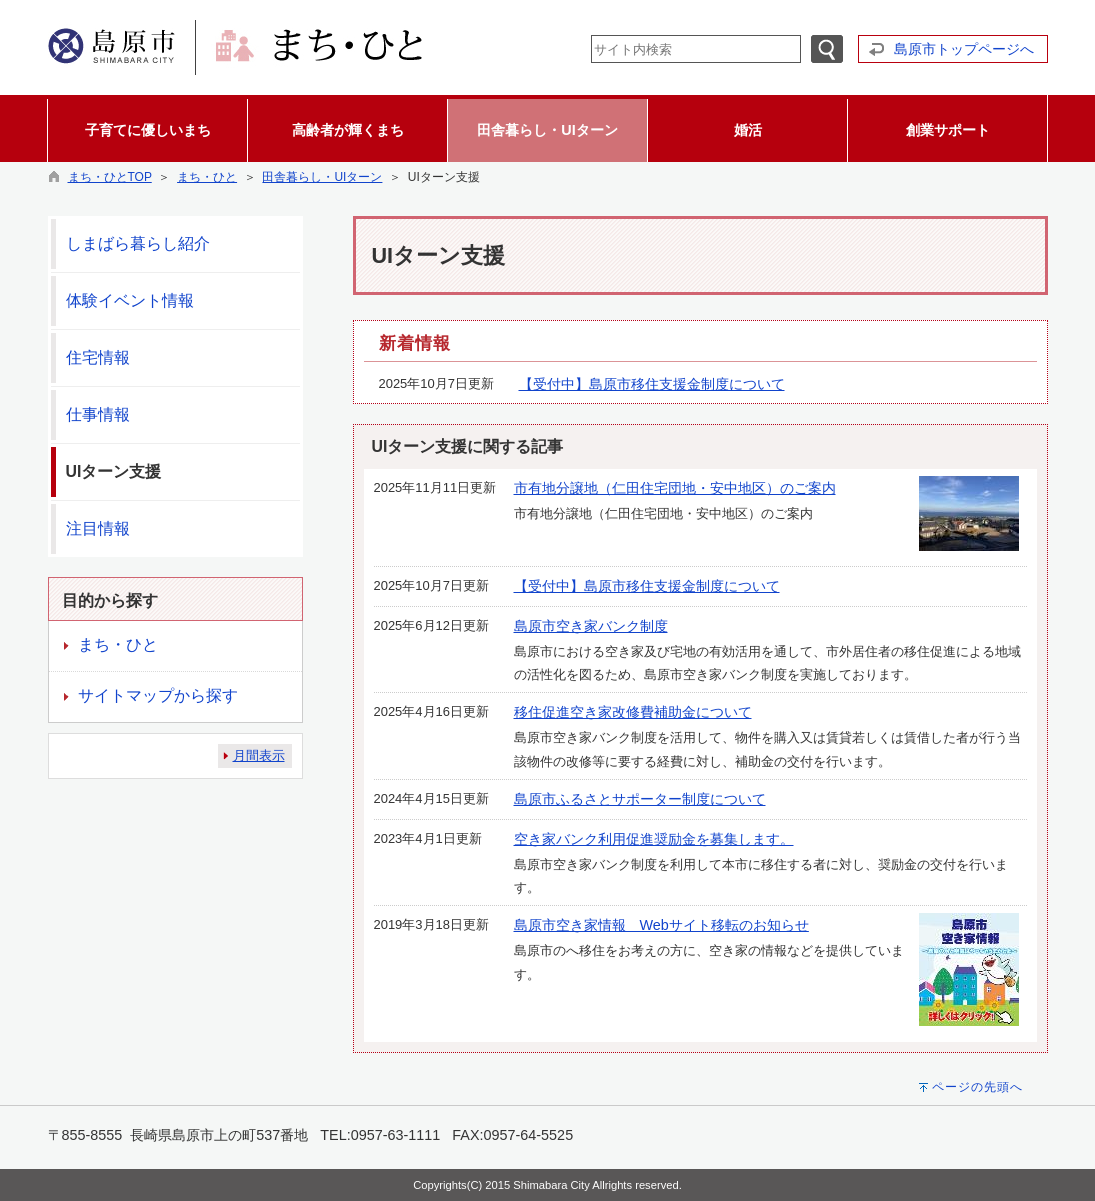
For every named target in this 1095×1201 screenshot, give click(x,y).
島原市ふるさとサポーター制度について (640, 799)
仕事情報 (98, 414)
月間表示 (259, 755)
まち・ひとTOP (110, 177)
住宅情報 (98, 357)
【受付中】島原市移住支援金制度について (652, 384)
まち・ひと (207, 177)
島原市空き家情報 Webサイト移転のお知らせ (661, 925)
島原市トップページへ (964, 49)
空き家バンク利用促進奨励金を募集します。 (654, 839)
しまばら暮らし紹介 (138, 243)
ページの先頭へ (977, 1087)
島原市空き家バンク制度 (591, 626)
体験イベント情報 (130, 300)
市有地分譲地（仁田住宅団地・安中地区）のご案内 (675, 488)
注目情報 (98, 528)
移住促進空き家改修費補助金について (633, 712)
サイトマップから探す (158, 695)
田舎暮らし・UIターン (322, 177)
